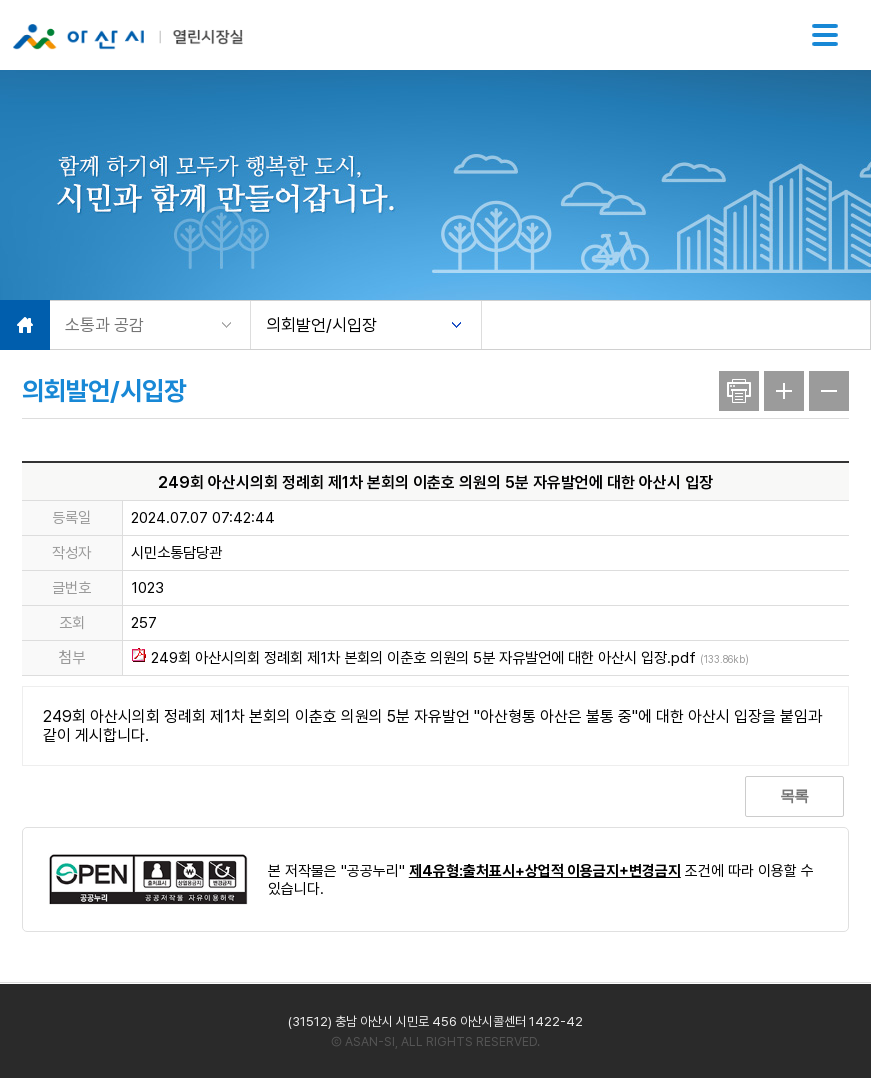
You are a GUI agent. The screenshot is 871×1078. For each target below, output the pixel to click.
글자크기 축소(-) (829, 391)
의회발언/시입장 (321, 325)
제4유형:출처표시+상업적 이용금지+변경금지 (545, 871)
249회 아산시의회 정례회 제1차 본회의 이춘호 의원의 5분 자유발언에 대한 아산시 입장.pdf (440, 658)
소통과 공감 (104, 325)
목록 (794, 796)
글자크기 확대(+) (784, 391)
